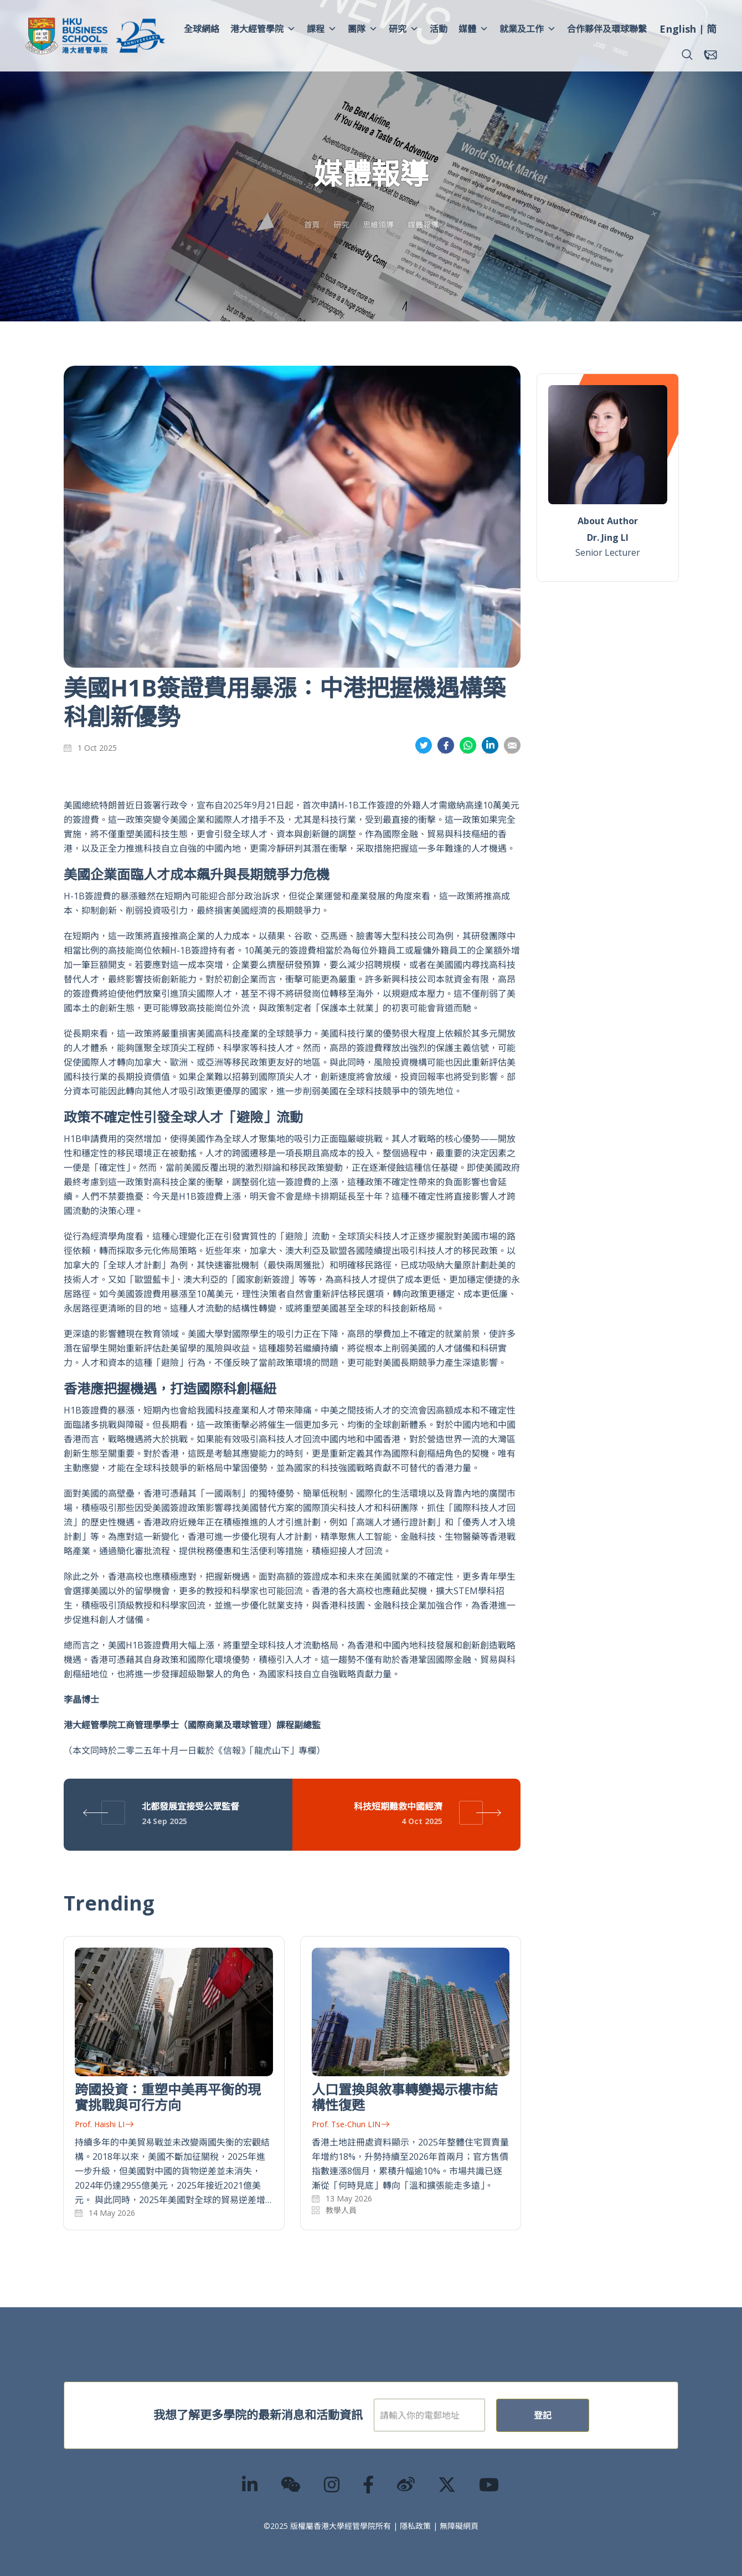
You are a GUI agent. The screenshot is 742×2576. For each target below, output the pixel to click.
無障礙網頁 (459, 2526)
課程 (322, 28)
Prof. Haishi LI (104, 2124)
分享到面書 (445, 746)
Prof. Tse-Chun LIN (350, 2124)
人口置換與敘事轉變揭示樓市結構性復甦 (405, 2097)
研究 (404, 28)
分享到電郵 (512, 746)
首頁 (312, 224)
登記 (578, 2415)
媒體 (473, 28)
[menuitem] (677, 30)
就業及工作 (527, 28)
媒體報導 (423, 224)
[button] (687, 54)
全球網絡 (201, 29)
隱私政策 (415, 2526)
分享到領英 (490, 746)
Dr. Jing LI (607, 537)
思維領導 (378, 224)
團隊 (363, 28)
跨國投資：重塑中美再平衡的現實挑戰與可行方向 (168, 2097)
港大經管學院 (263, 28)
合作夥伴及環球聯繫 (607, 29)
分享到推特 (423, 746)
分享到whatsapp (468, 746)
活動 (438, 29)
